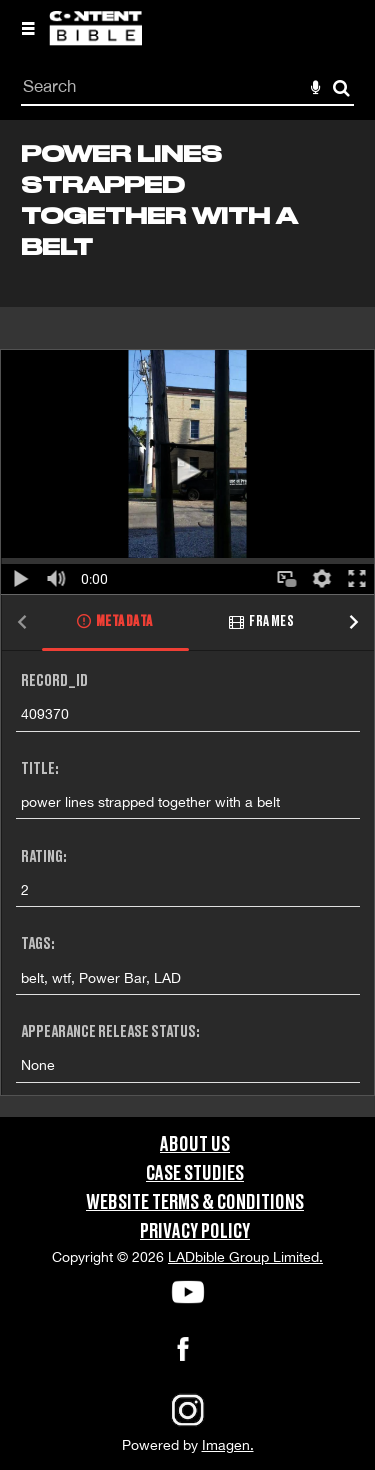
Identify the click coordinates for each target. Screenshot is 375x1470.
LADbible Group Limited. (245, 1257)
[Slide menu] (28, 28)
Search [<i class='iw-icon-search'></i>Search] (341, 87)
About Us (195, 1145)
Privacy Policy (195, 1232)
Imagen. (228, 1445)
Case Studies (195, 1174)
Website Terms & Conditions (195, 1203)
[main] (187, 618)
